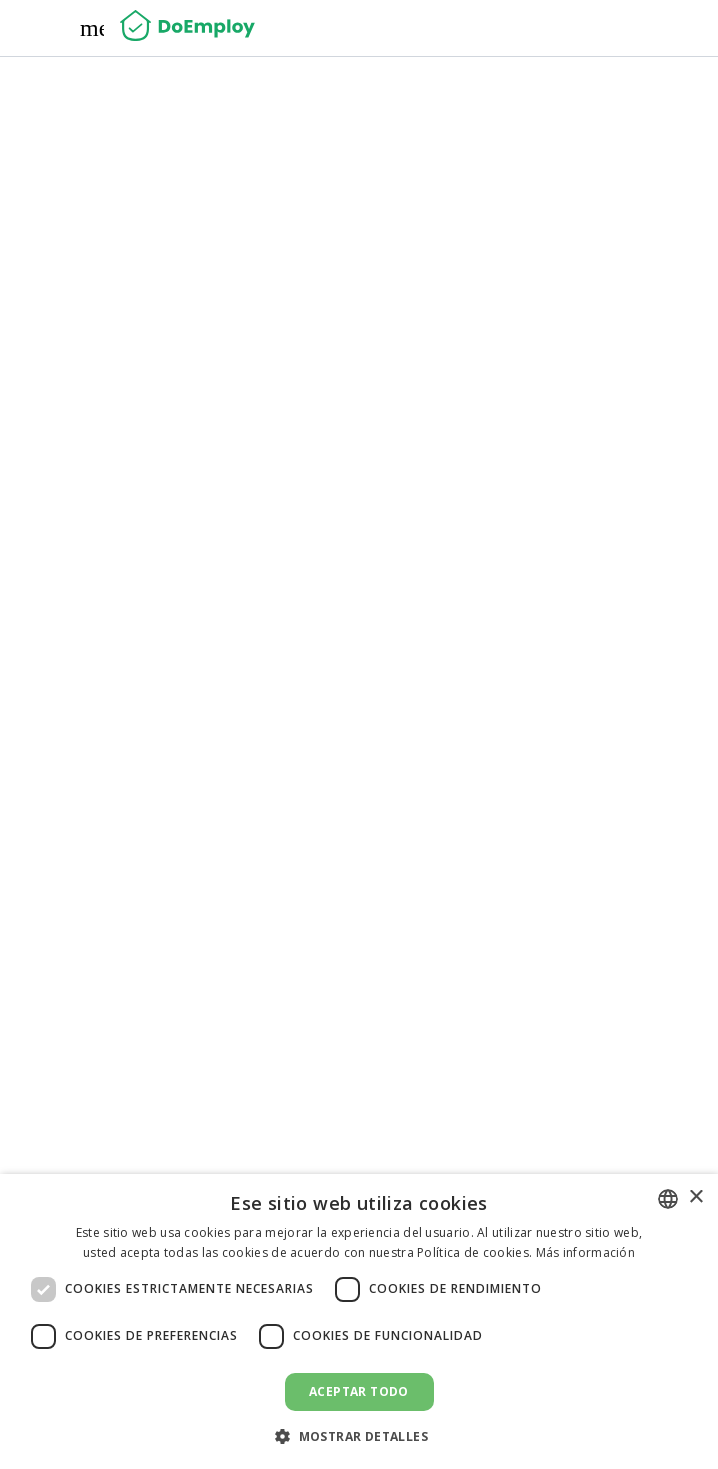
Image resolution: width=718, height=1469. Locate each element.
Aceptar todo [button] (359, 1391)
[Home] (187, 28)
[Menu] (92, 28)
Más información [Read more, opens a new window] (586, 1252)
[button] (359, 1435)
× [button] (695, 1197)
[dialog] (359, 1321)
